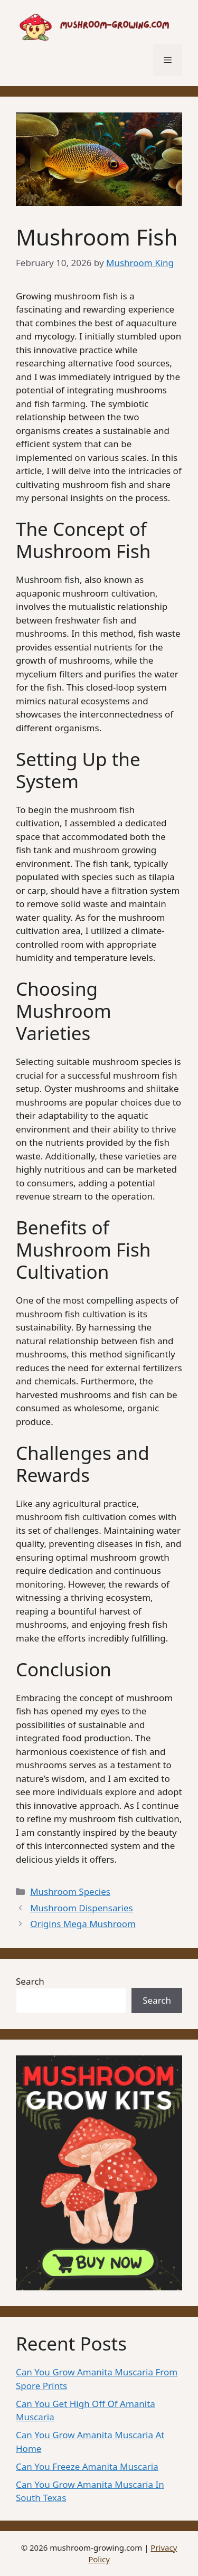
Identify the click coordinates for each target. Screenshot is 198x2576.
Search (30, 1981)
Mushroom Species (70, 1891)
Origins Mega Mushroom (83, 1924)
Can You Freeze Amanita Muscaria (87, 2466)
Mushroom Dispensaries (81, 1908)
